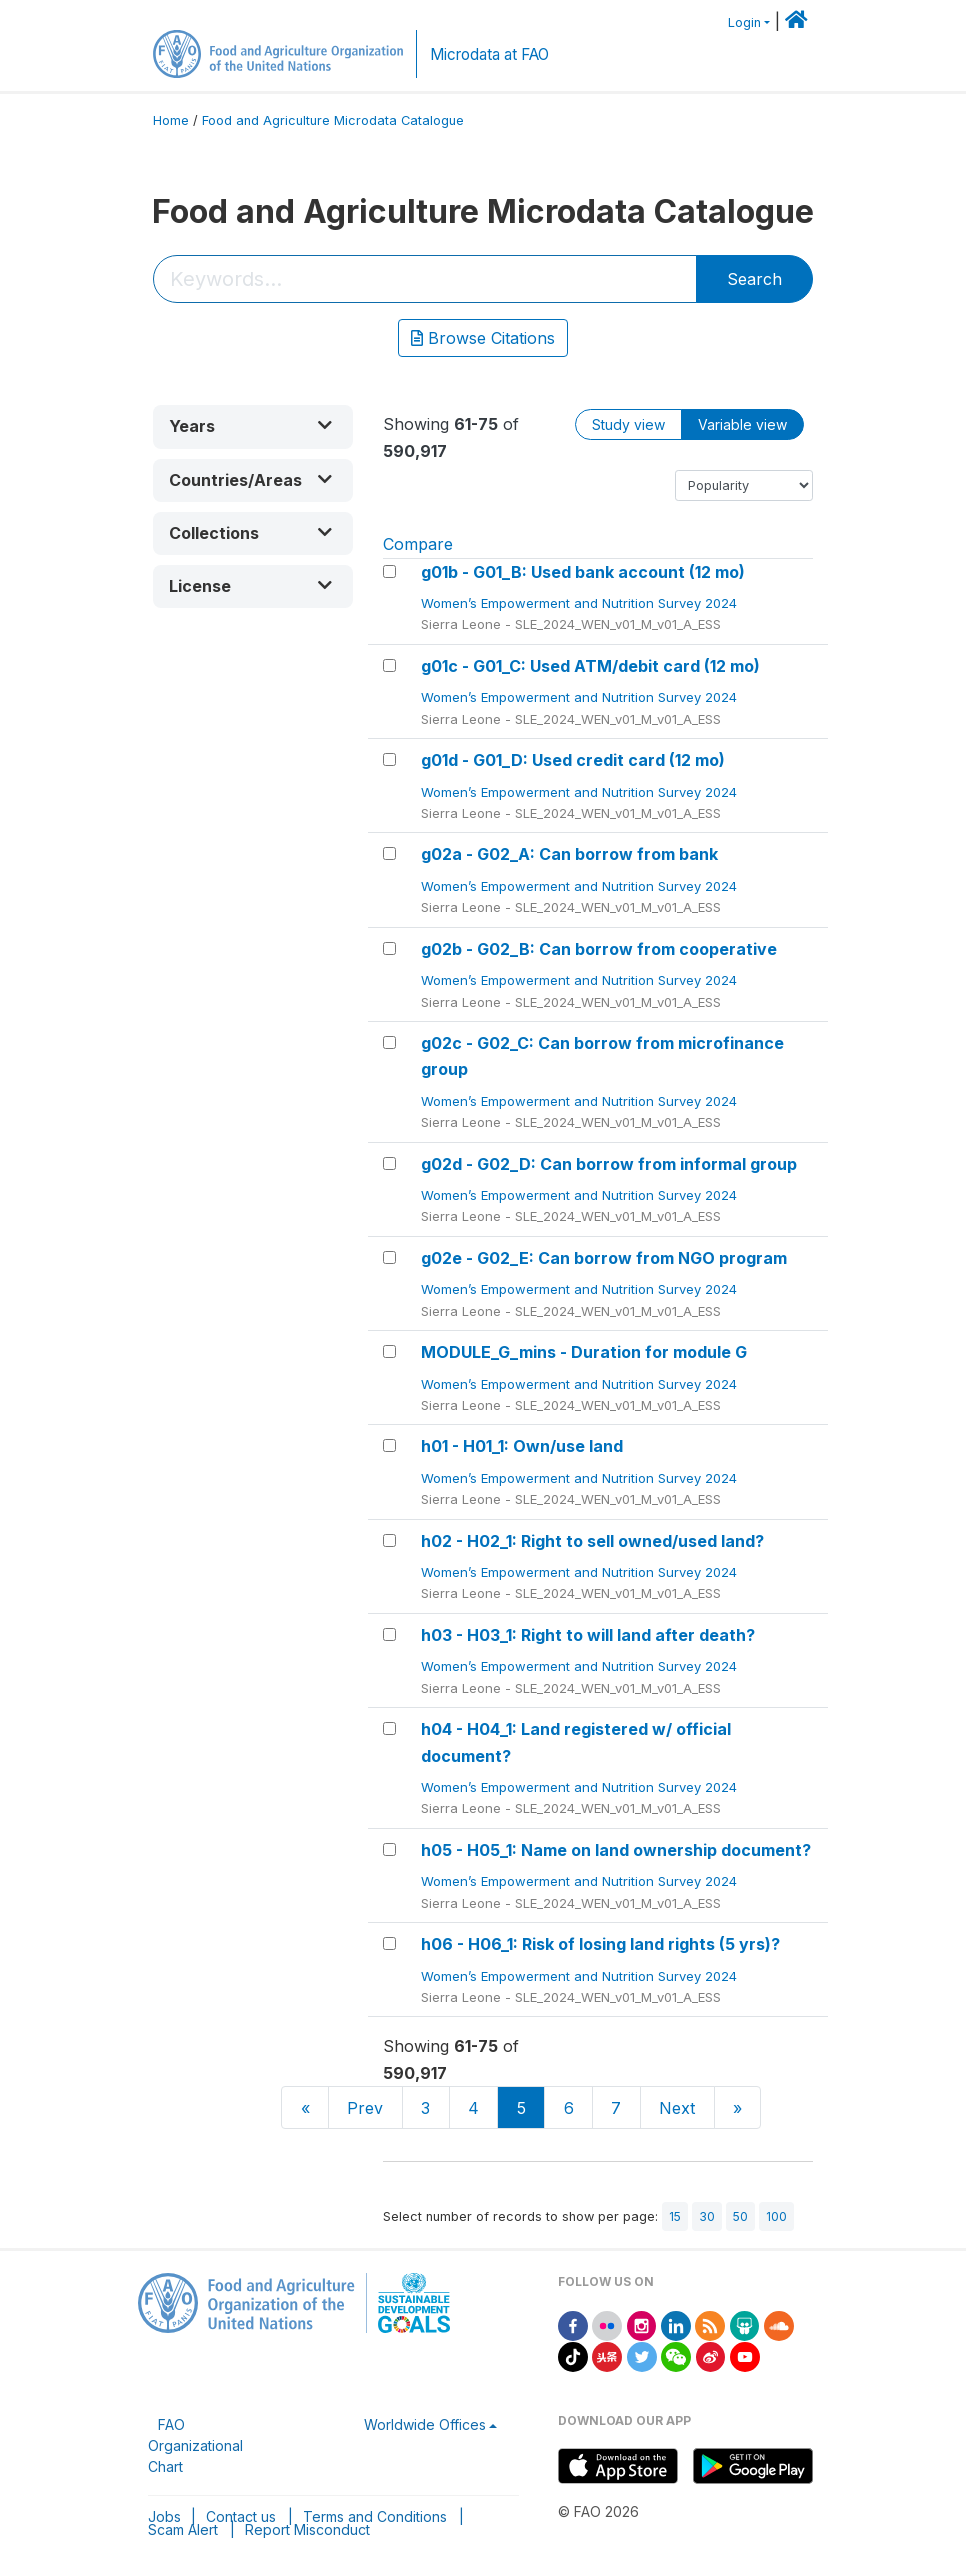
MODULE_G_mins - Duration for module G (584, 1352)
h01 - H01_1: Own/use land (522, 1446)
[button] (253, 426)
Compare (418, 544)
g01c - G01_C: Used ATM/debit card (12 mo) (590, 666)
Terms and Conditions (375, 2516)
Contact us (241, 2516)
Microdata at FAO (489, 54)
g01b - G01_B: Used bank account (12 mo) (583, 572)
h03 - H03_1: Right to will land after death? (588, 1635)
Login (744, 22)
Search (754, 279)
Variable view (742, 424)
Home (171, 120)
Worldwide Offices (425, 2424)
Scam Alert (183, 2529)
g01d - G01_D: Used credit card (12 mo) (573, 760)
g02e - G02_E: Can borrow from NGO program (604, 1258)
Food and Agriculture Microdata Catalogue (333, 120)
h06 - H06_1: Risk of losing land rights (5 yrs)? (600, 1944)
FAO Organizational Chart (195, 2445)
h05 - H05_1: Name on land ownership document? (616, 1850)
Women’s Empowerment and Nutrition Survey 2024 (581, 603)
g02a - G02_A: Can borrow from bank (569, 854)
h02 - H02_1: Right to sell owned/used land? (592, 1541)
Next (677, 2108)
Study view (628, 424)
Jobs (164, 2516)
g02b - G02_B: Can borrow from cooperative (599, 949)
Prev (365, 2108)
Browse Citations (483, 338)
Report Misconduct (307, 2529)
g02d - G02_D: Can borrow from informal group (609, 1164)
